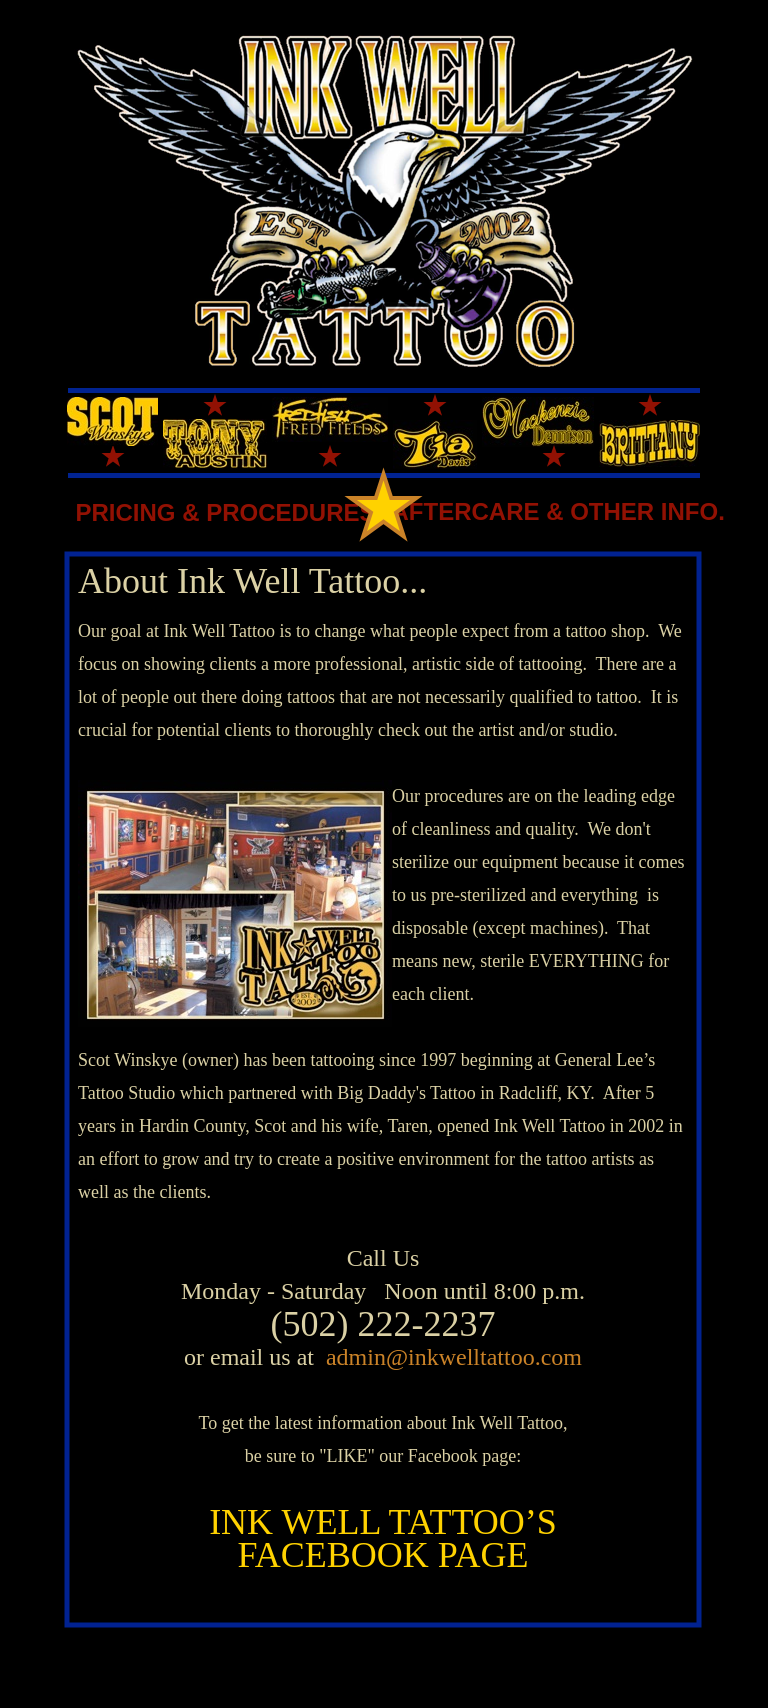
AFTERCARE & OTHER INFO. (558, 511)
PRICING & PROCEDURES (225, 512)
